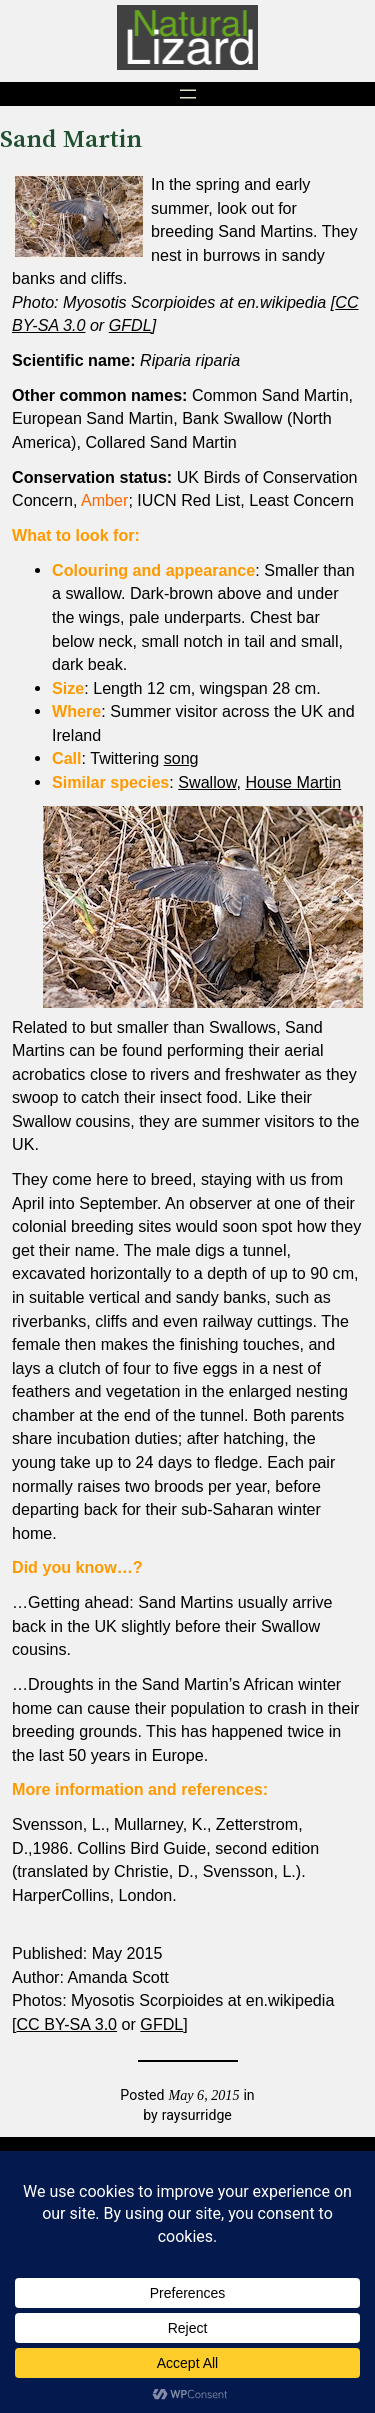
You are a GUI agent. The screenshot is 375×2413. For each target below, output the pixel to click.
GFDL (130, 325)
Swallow (207, 782)
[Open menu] (188, 94)
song (181, 758)
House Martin (293, 782)
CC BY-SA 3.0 (66, 2024)
